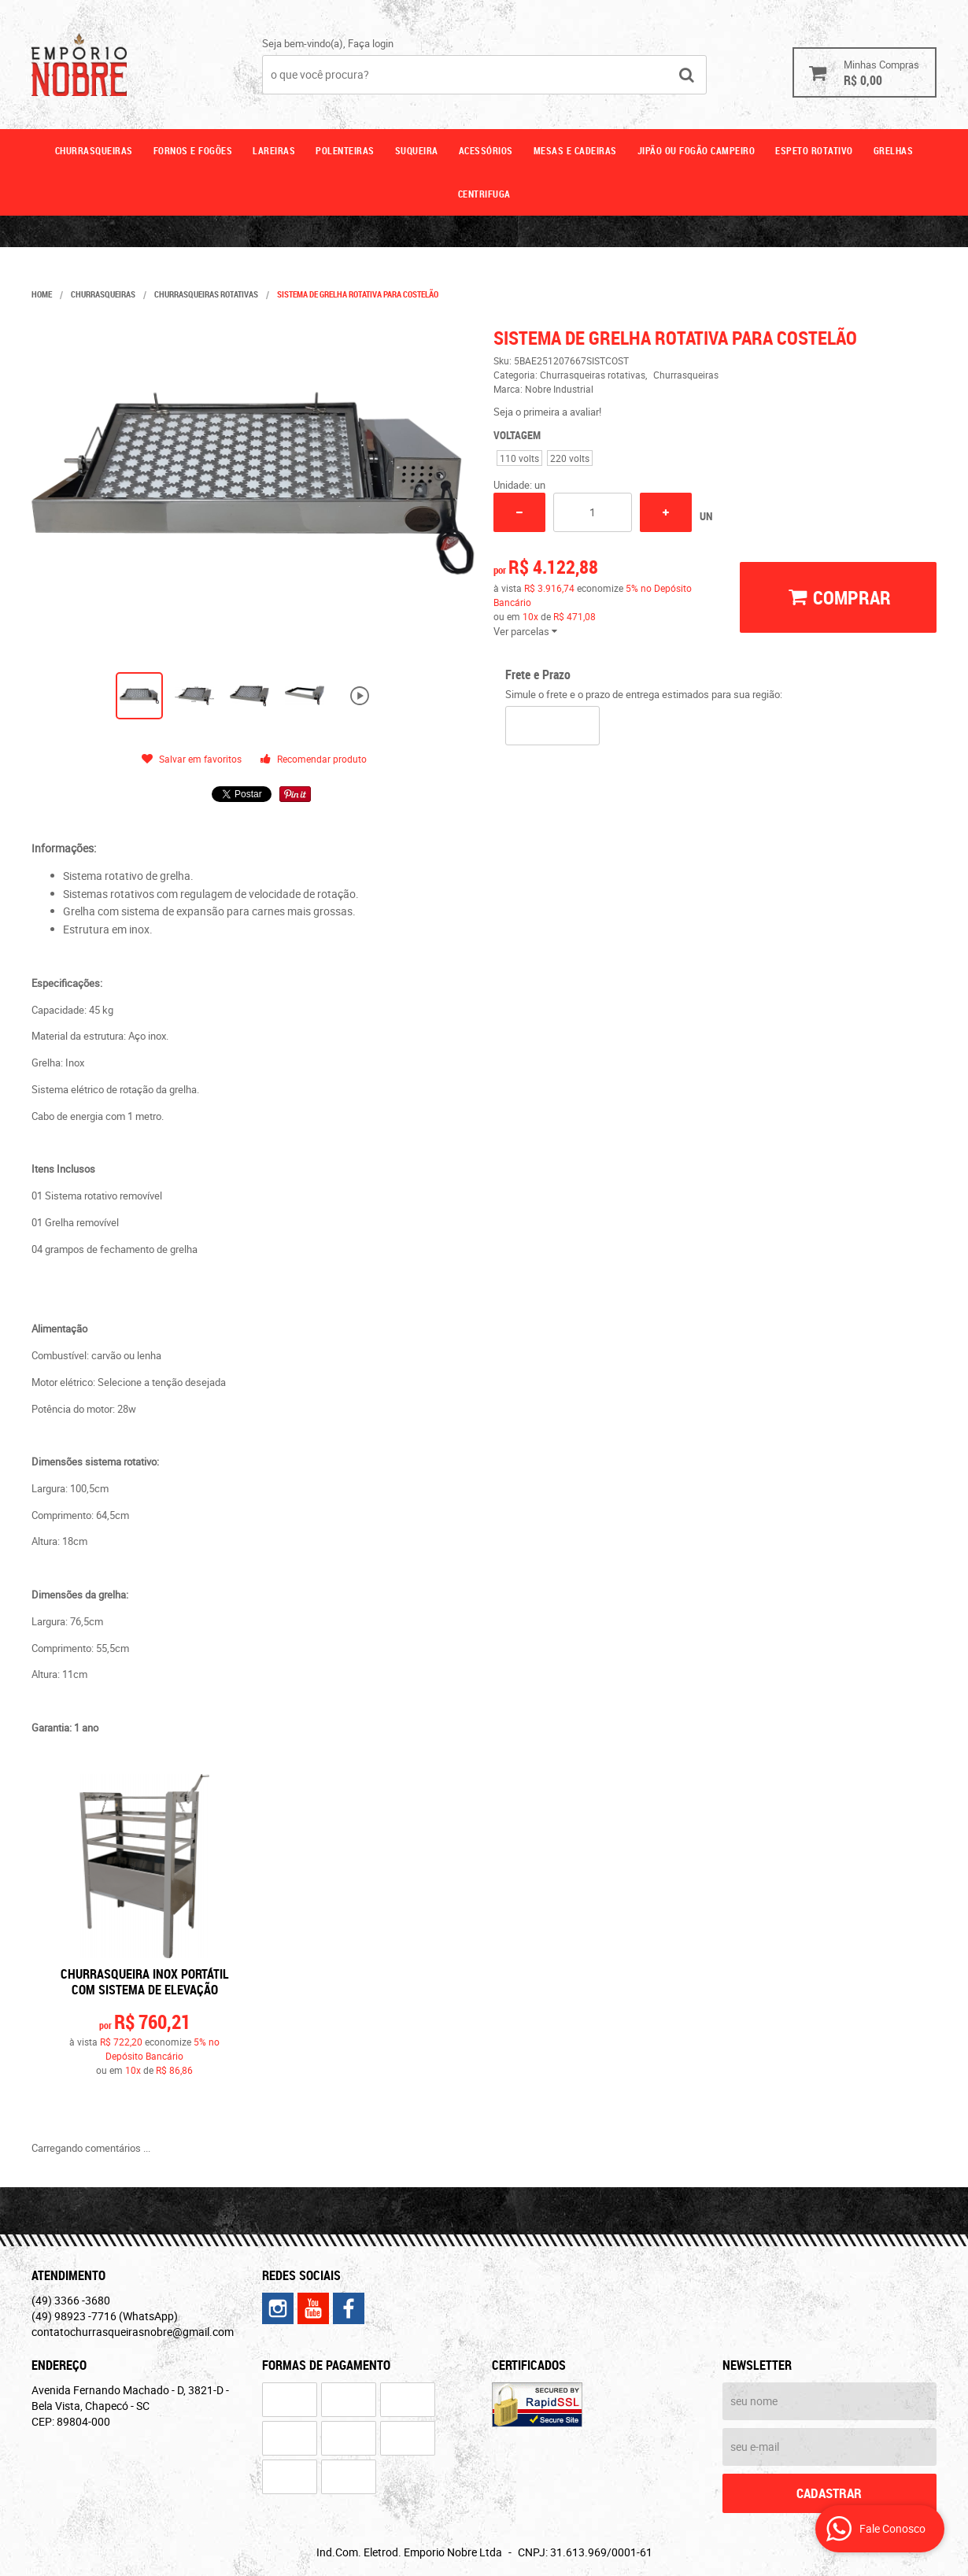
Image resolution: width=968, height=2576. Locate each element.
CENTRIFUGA (484, 193)
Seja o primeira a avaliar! (547, 412)
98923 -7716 (104, 2315)
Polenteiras (345, 150)
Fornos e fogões (193, 150)
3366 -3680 (70, 2300)
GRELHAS (894, 150)
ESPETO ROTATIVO (814, 150)
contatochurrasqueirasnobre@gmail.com (132, 2331)
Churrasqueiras (94, 150)
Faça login (370, 43)
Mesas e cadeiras (575, 150)
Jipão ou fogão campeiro (696, 150)
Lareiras (274, 150)
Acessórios (486, 150)
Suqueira (416, 150)
